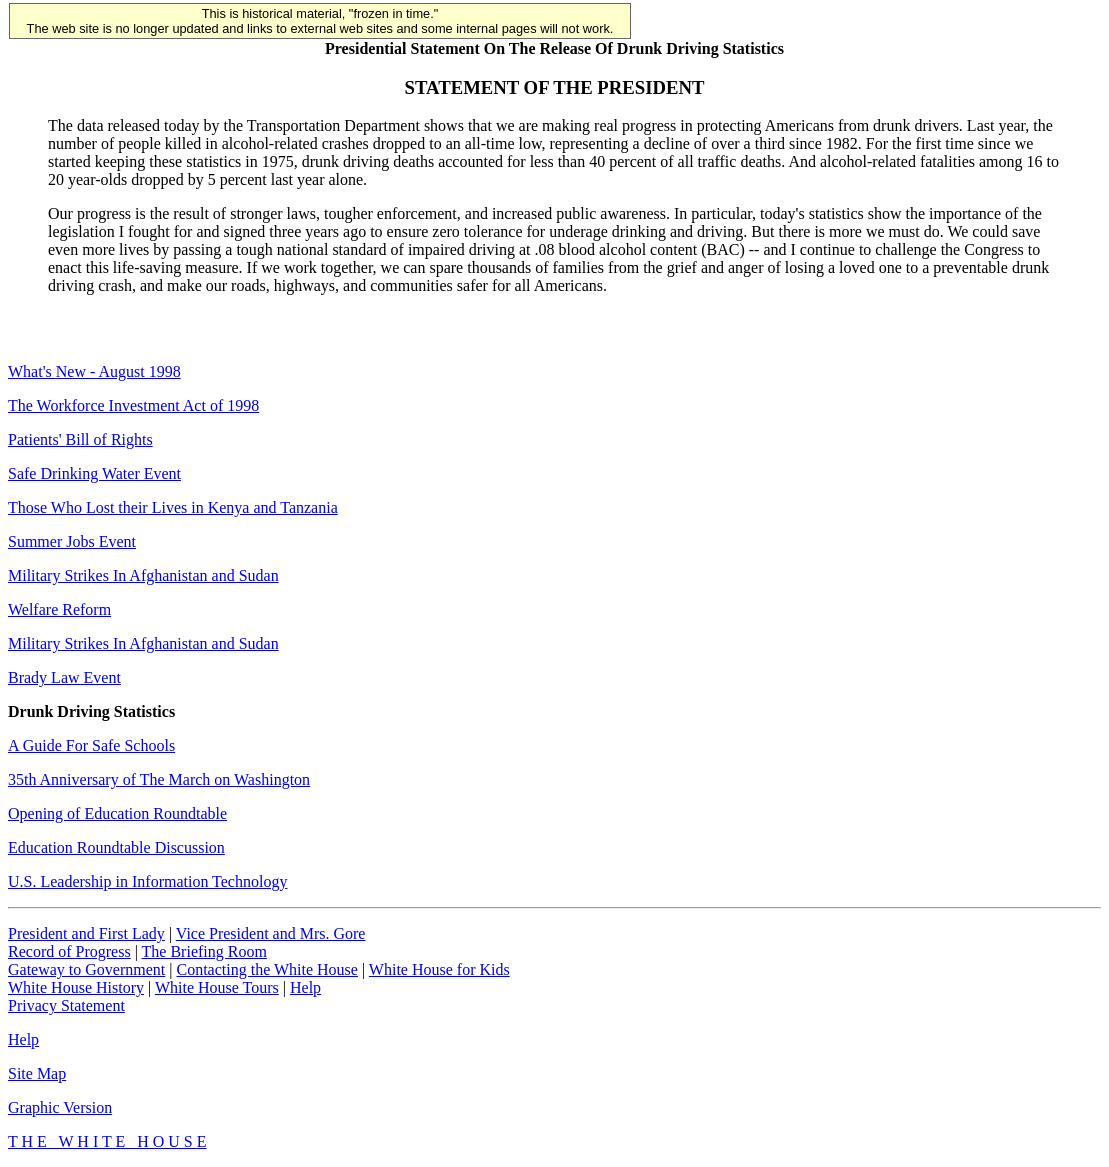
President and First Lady (86, 933)
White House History (76, 987)
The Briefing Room (204, 951)
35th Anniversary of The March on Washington (159, 779)
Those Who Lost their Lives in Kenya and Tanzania (173, 507)
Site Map (37, 1073)
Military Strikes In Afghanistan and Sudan (143, 575)
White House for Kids (439, 969)
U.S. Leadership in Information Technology (147, 881)
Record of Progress (69, 951)
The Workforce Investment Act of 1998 (133, 405)
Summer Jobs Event (72, 541)
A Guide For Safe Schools (91, 745)
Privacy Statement (66, 1005)
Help (305, 987)
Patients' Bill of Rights (80, 439)
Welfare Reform (59, 609)
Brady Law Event (64, 677)
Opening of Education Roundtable (117, 813)
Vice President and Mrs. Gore (271, 933)
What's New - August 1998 (94, 371)
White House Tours (217, 987)
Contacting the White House (266, 969)
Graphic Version (60, 1107)
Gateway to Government (86, 969)
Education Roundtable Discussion (116, 847)
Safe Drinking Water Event (94, 473)
